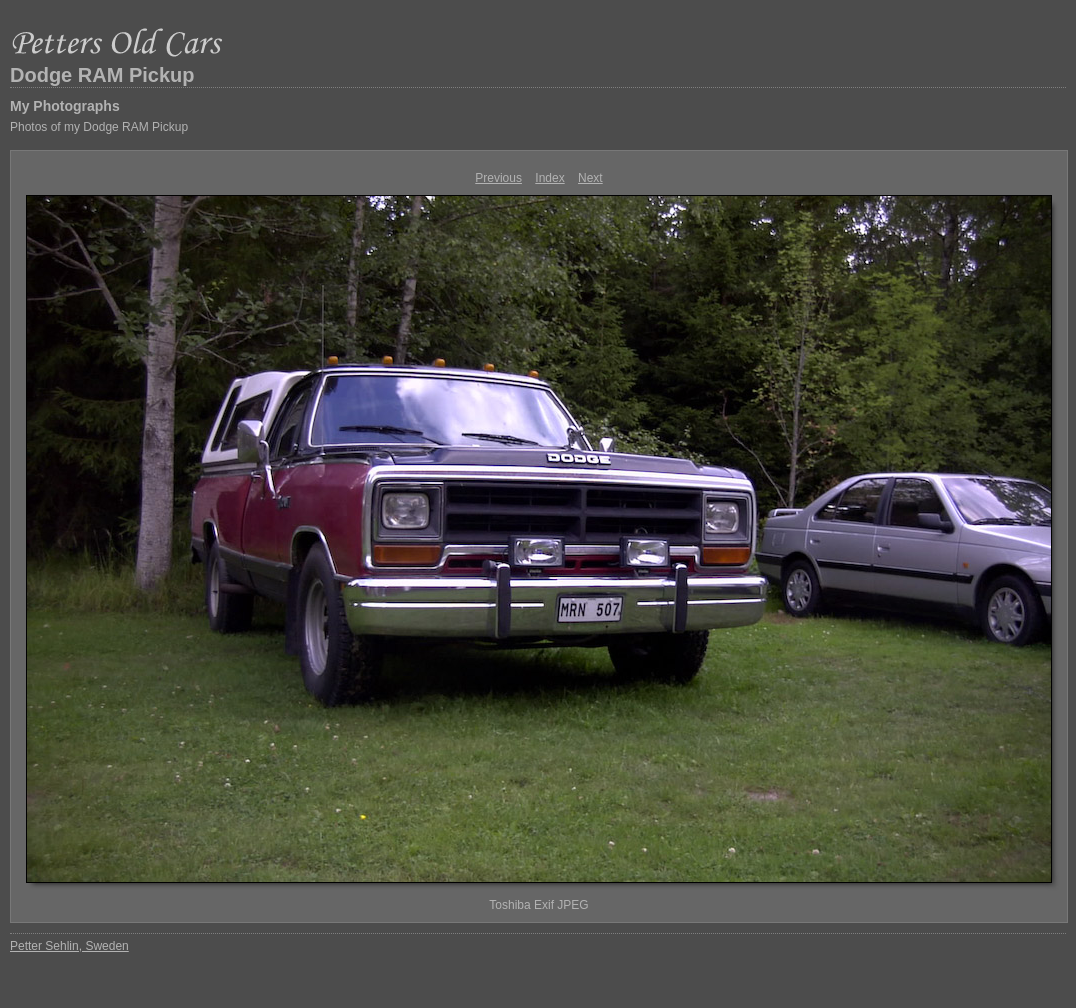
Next (590, 178)
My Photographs (65, 106)
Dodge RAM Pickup (102, 75)
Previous (498, 178)
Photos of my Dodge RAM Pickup (99, 127)
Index (549, 178)
